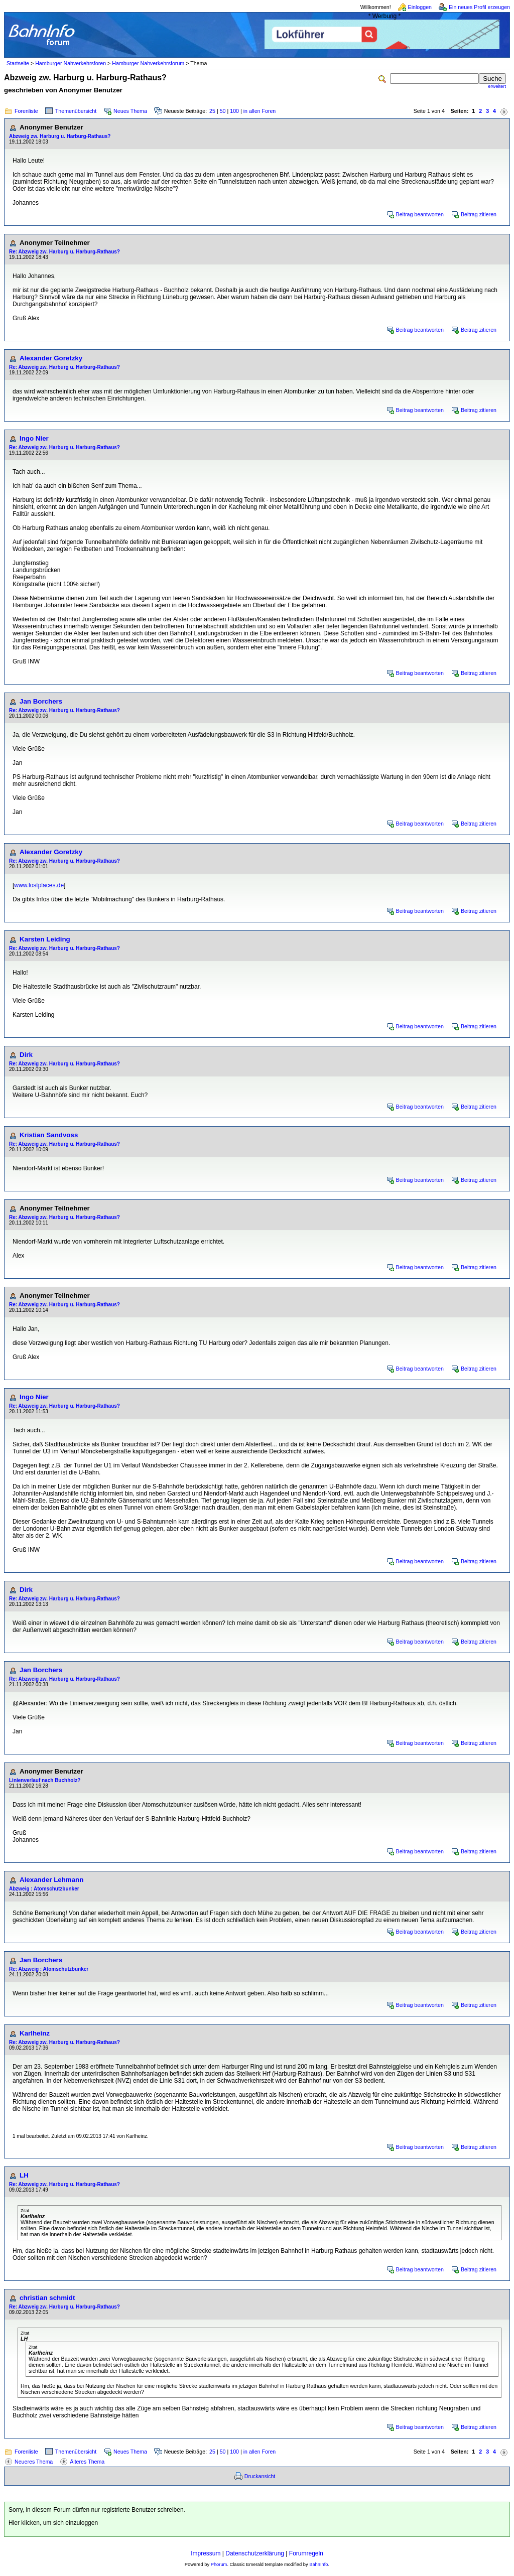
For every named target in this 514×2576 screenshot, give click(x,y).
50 (223, 111)
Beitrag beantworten (420, 214)
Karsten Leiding (45, 939)
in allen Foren (259, 111)
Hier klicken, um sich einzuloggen (53, 2522)
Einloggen (420, 7)
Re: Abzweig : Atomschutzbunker (48, 1969)
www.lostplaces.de (39, 885)
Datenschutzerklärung (254, 2553)
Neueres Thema (34, 2462)
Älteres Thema (87, 2462)
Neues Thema (130, 111)
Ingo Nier (34, 438)
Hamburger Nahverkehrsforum (148, 63)
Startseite (18, 63)
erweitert (497, 86)
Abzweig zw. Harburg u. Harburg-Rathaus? (59, 136)
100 (234, 111)
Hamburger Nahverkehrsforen (70, 63)
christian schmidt (47, 2297)
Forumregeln (306, 2553)
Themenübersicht (75, 111)
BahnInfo (318, 2564)
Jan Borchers (41, 701)
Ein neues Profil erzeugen (479, 7)
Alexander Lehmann (51, 1879)
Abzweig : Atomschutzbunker (44, 1888)
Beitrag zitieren (478, 214)
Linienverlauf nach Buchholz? (44, 1780)
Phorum (219, 2564)
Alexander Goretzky (51, 358)
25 (212, 111)
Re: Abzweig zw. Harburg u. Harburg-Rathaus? (64, 251)
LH (24, 2175)
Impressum (205, 2553)
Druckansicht (260, 2476)
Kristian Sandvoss (49, 1135)
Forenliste (26, 111)
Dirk (26, 1054)
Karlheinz (35, 2033)
